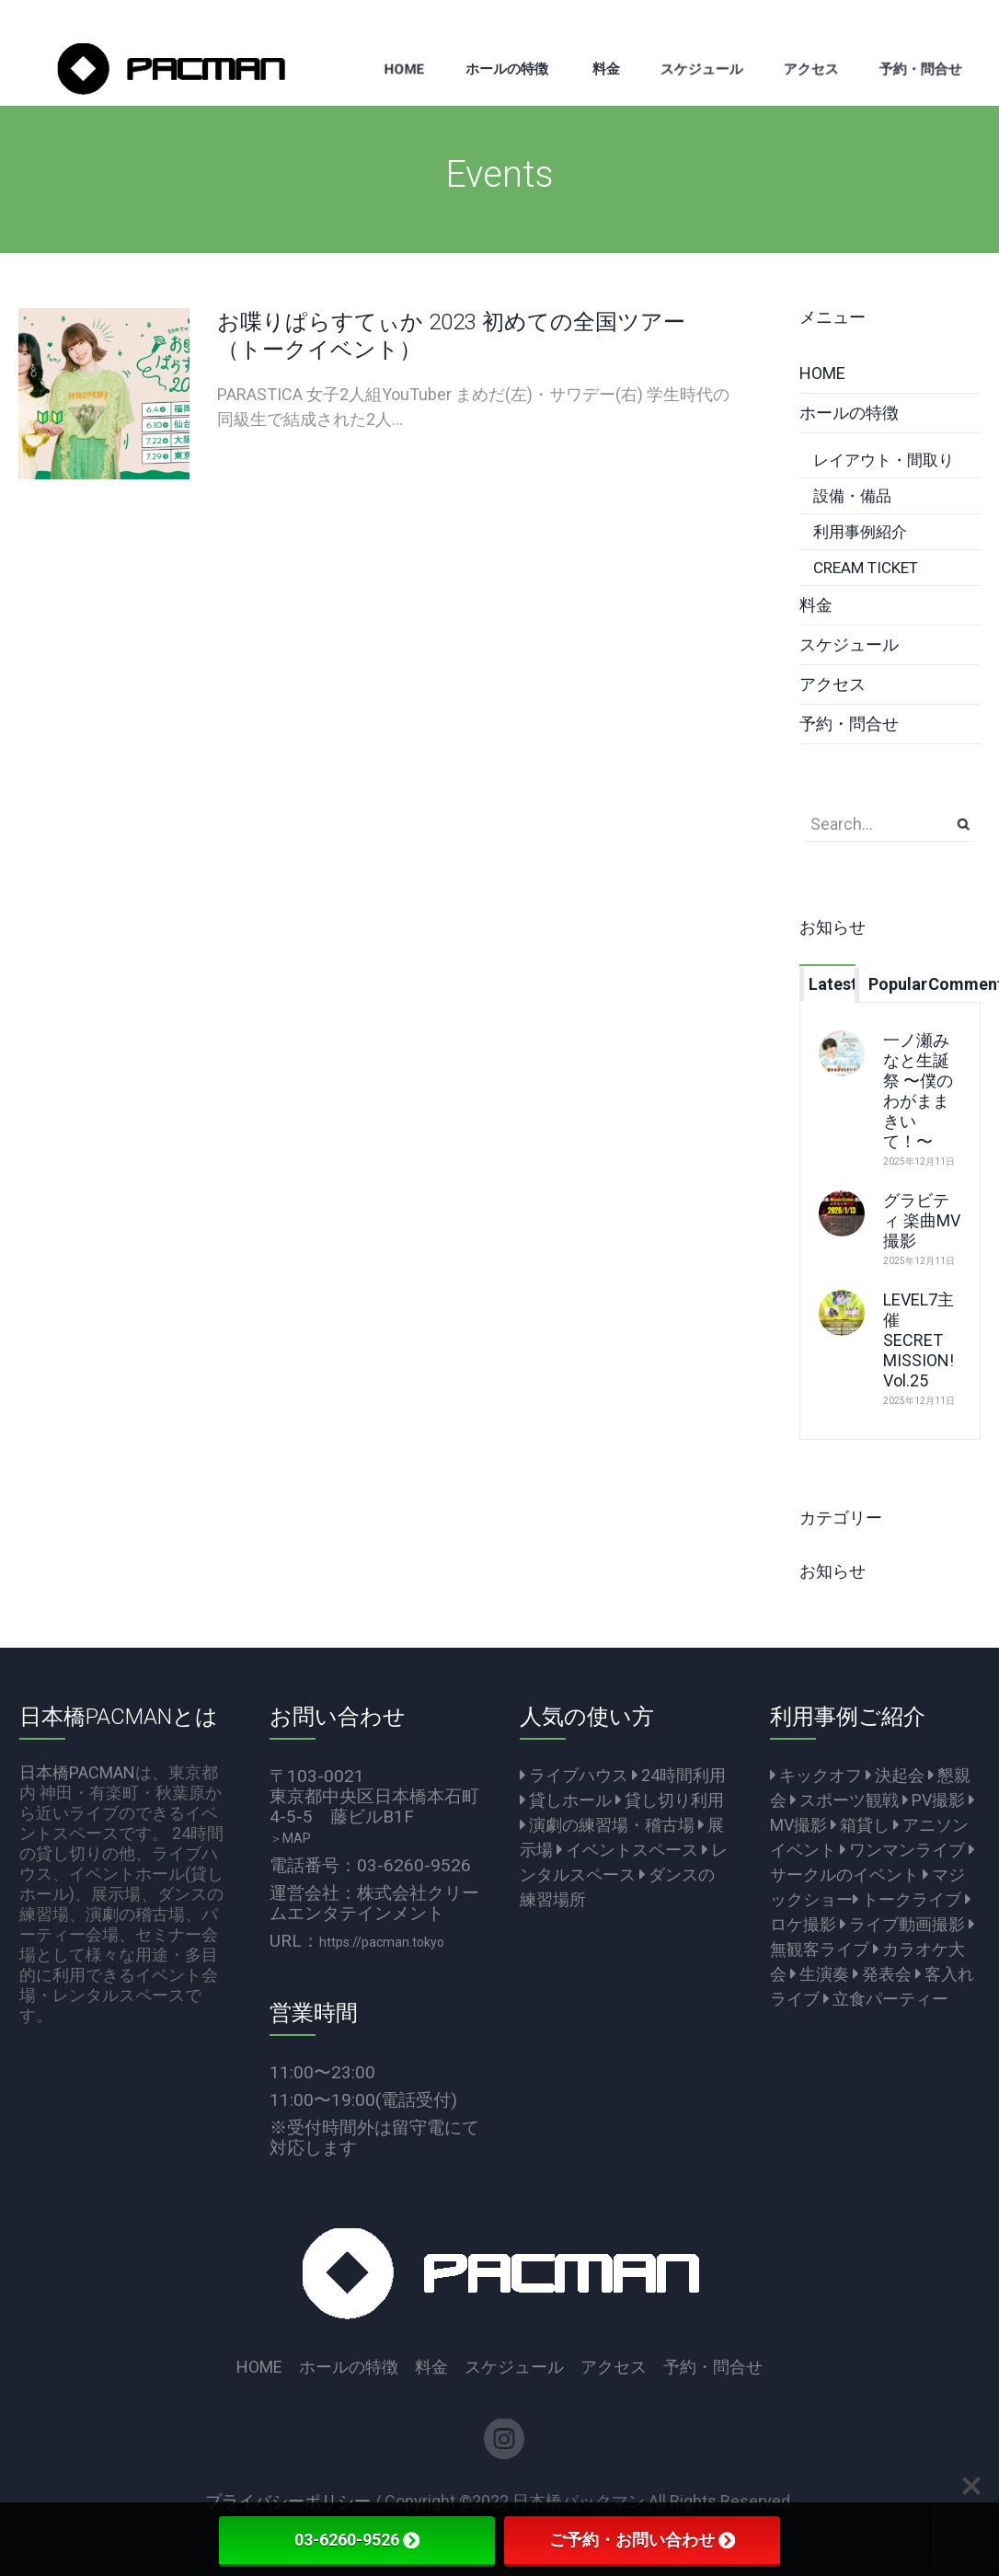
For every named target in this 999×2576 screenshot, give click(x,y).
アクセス (832, 684)
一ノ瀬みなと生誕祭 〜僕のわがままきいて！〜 (918, 1090)
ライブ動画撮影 (902, 1924)
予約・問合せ (849, 723)
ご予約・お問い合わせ (642, 2539)
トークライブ (907, 1899)
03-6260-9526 (356, 2539)
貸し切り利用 (669, 1800)
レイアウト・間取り (883, 460)
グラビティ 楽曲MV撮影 (921, 1220)
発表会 (882, 1974)
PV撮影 (933, 1800)
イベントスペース (627, 1849)
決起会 (895, 1775)
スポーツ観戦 (844, 1800)
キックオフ (816, 1775)
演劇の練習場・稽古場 (607, 1824)
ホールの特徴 (849, 412)
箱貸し (860, 1824)
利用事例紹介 (860, 532)
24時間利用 (679, 1775)
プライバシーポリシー (288, 2501)
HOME (822, 373)
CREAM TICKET (865, 567)
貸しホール (566, 1800)
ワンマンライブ (902, 1849)
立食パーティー (885, 1998)
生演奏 (819, 1974)
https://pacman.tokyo (381, 1942)
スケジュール (849, 644)
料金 (815, 605)
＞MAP (290, 1838)
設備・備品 (852, 496)
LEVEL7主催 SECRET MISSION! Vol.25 (918, 1340)
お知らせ (832, 1571)
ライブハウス (574, 1775)
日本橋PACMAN (77, 1772)
